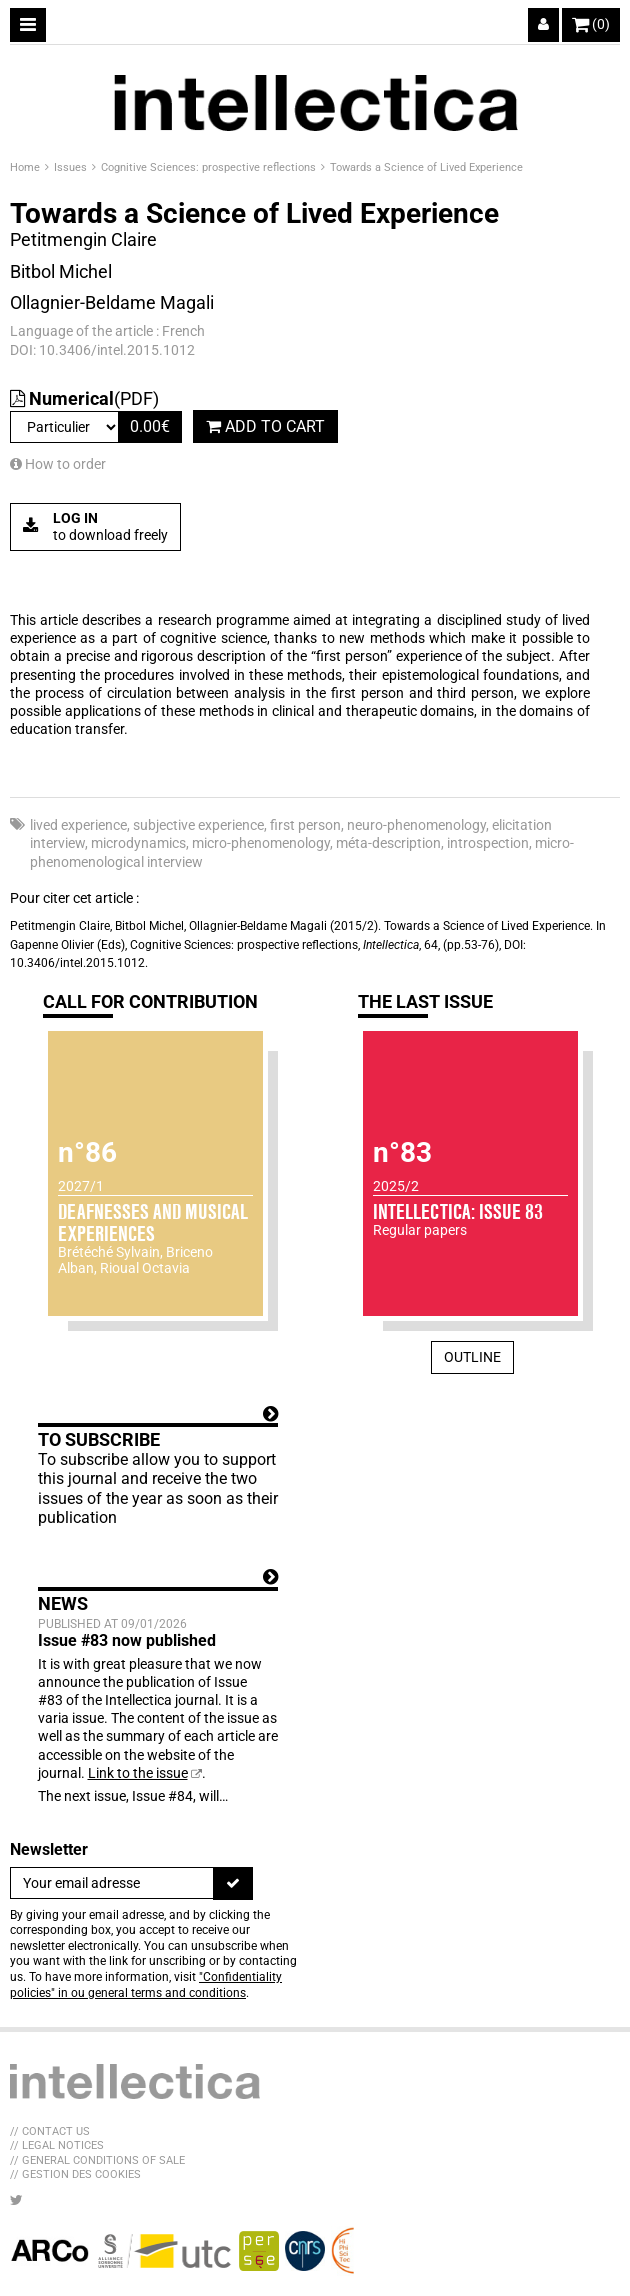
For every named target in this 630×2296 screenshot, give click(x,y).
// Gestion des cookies (75, 2174)
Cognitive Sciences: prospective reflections (210, 167)
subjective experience (198, 825)
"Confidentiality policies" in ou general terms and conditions (146, 1985)
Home (26, 167)
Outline (472, 1357)
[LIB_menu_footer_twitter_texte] (16, 2200)
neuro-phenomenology (416, 825)
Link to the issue (138, 1773)
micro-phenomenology (261, 843)
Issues (72, 167)
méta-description (388, 843)
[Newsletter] (112, 1883)
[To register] (233, 1883)
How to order (58, 464)
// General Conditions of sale (97, 2160)
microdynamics (138, 843)
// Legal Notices (57, 2145)
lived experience (78, 825)
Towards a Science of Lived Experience (426, 167)
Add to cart (265, 426)
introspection (488, 843)
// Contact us (50, 2131)
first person (305, 825)
